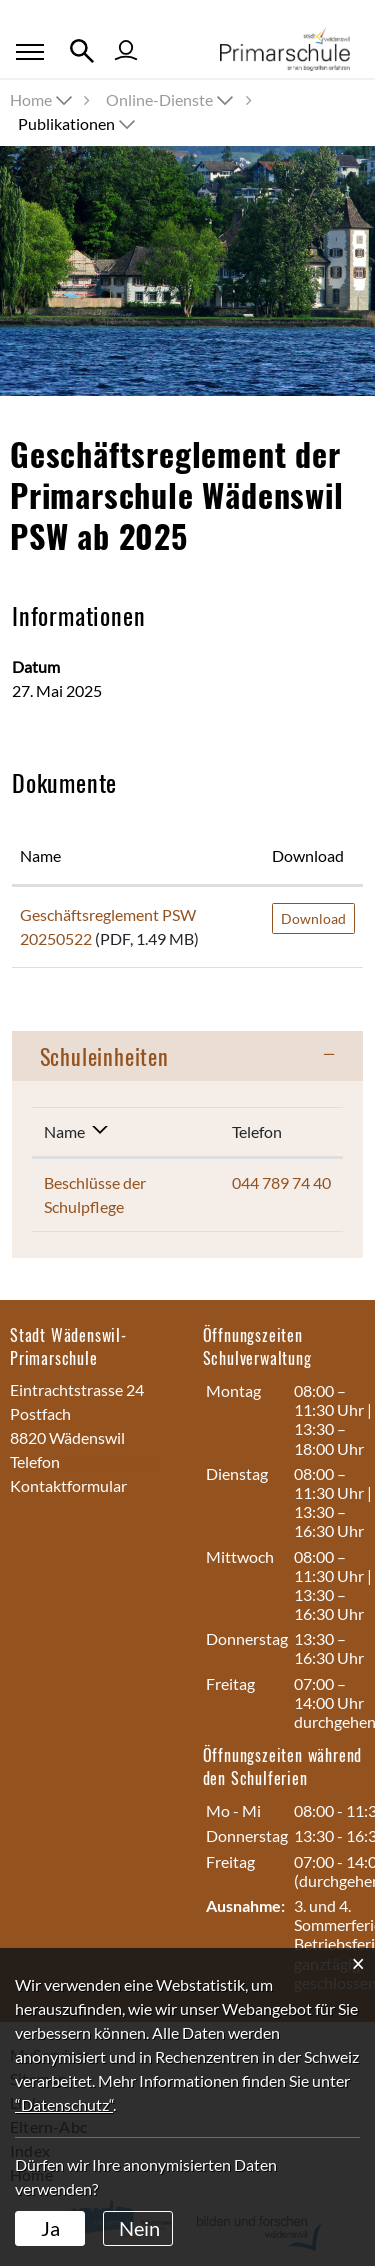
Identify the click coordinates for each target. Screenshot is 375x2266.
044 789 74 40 (281, 1182)
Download (313, 918)
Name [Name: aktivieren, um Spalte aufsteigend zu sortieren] (40, 855)
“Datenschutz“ (64, 2104)
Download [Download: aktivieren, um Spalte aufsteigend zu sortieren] (308, 855)
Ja (50, 2228)
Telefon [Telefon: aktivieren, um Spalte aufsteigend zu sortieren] (257, 1131)
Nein (139, 2228)
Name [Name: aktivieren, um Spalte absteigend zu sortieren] (64, 1131)
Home (31, 99)
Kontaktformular (68, 1485)
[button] (171, 99)
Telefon (35, 1461)
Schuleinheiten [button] (104, 1056)
